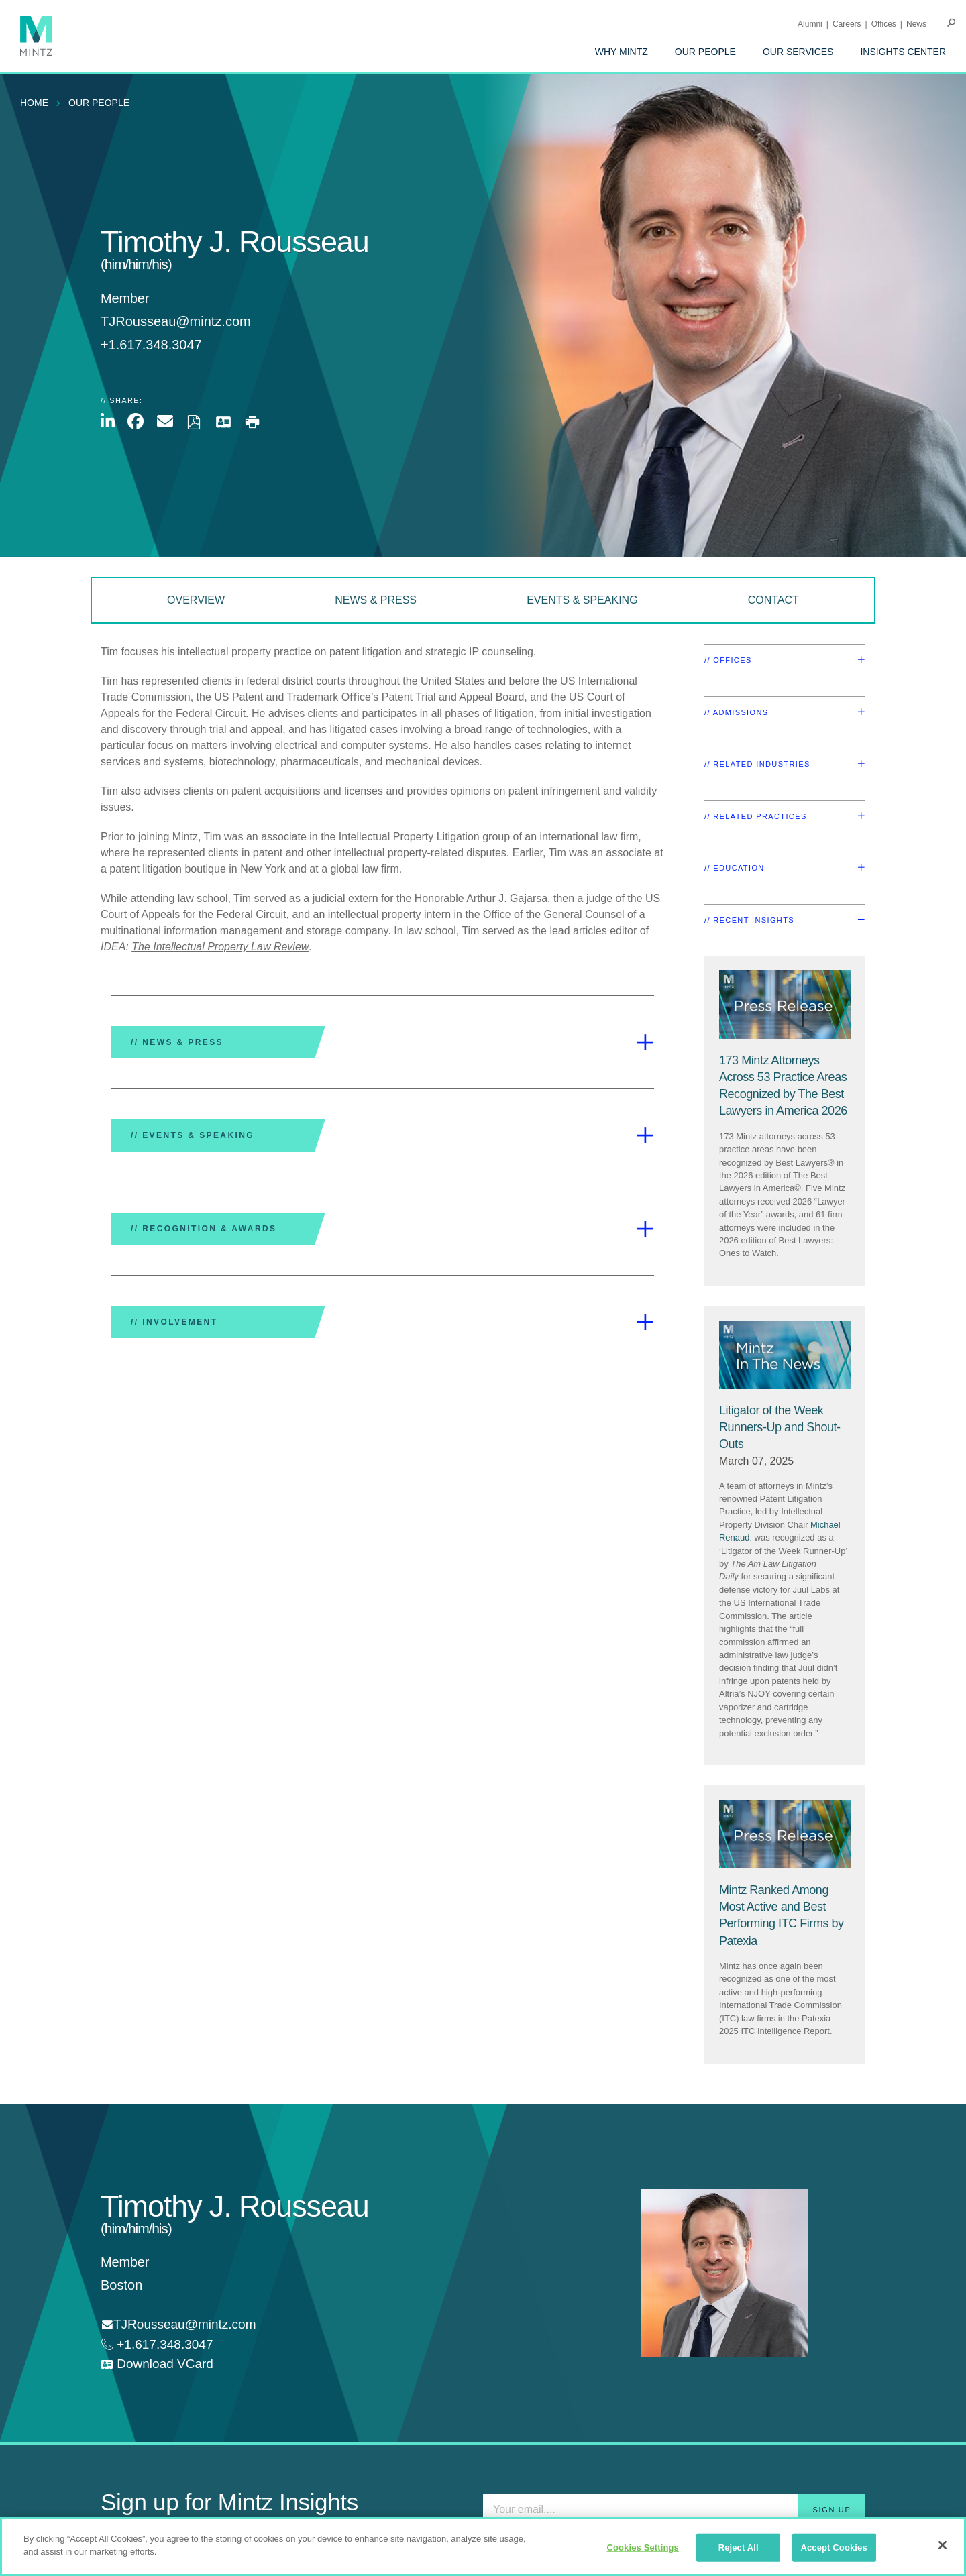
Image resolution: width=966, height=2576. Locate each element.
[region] (483, 2546)
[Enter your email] (674, 2510)
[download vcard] (157, 2364)
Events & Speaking (582, 600)
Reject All (738, 2547)
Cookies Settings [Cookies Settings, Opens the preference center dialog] (642, 2547)
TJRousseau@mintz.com (176, 321)
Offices (883, 24)
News (916, 24)
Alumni (810, 24)
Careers (847, 24)
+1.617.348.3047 (163, 2344)
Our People (705, 51)
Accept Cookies (833, 2547)
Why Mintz (621, 51)
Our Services (798, 51)
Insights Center (903, 51)
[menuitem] (621, 51)
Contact (773, 600)
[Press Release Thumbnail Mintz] (785, 1004)
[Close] (942, 2545)
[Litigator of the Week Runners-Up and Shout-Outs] (780, 1427)
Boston (121, 2285)
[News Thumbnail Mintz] (785, 1355)
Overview (196, 600)
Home (34, 102)
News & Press (376, 600)
